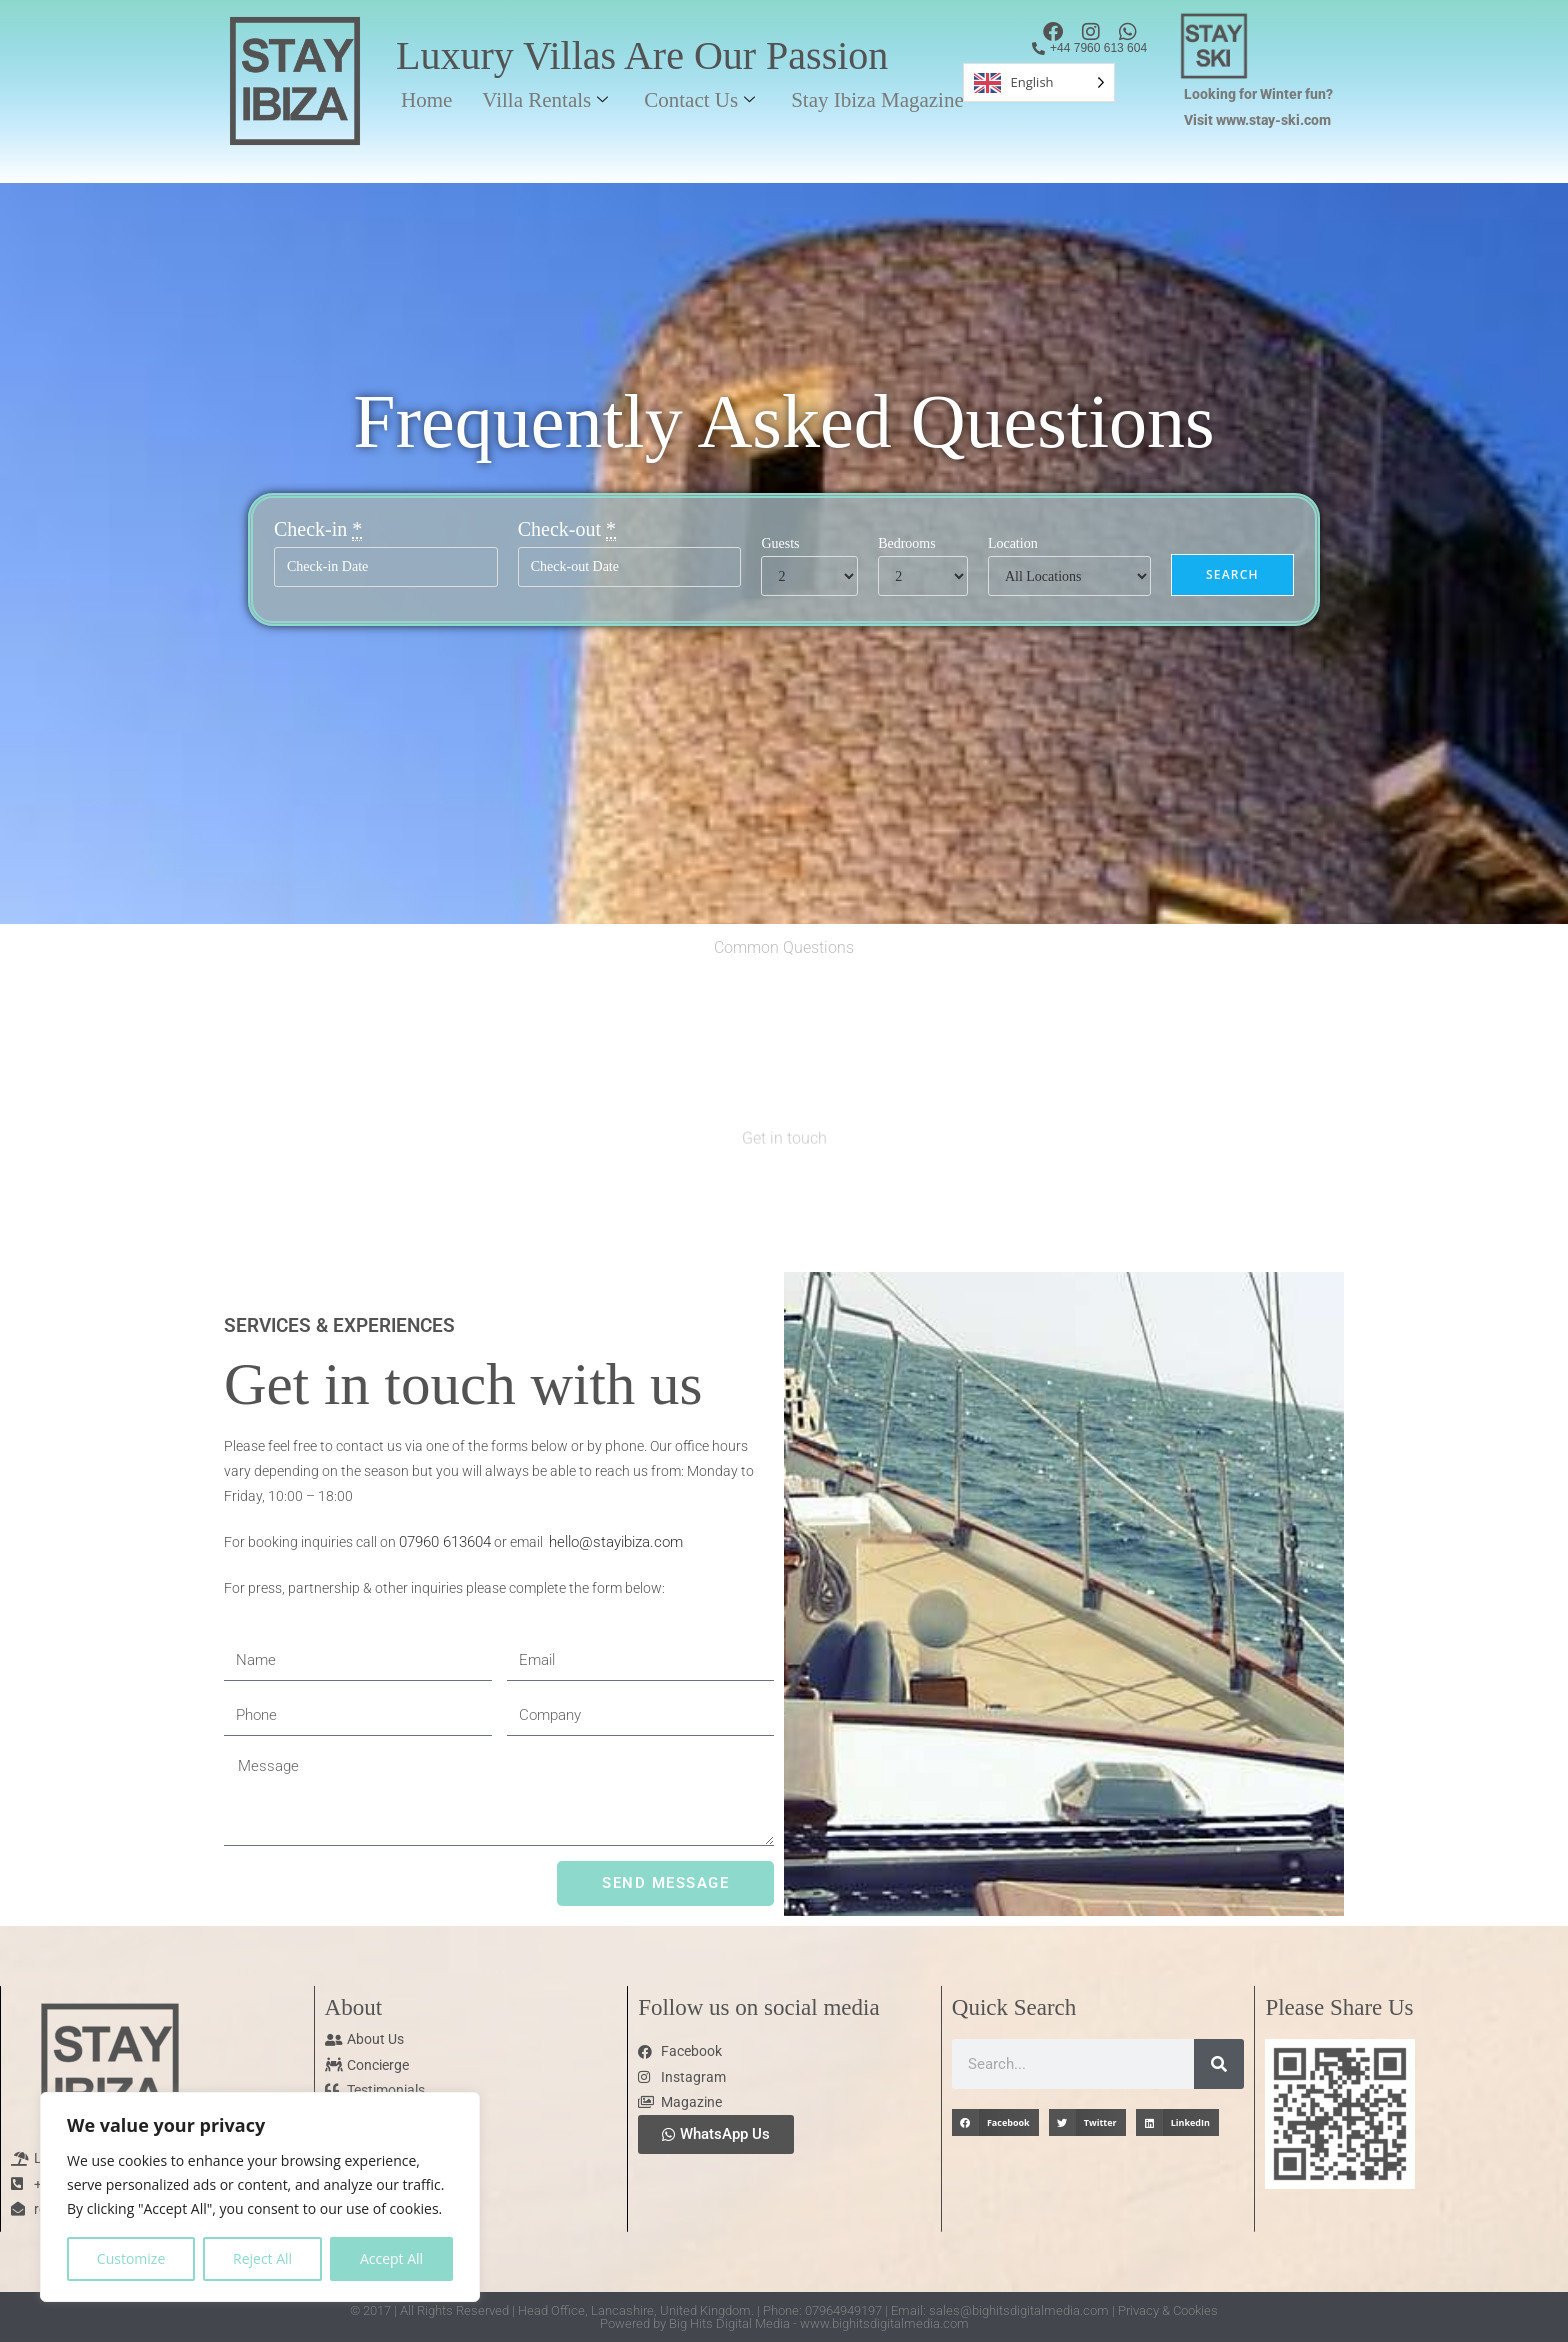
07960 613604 (445, 1542)
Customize (131, 2258)
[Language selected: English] (1039, 82)
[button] (995, 2122)
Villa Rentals (545, 100)
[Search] (1219, 2064)
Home (426, 100)
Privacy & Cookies (1168, 2310)
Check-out (567, 529)
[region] (260, 2197)
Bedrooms (907, 543)
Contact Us (699, 100)
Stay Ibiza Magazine (877, 100)
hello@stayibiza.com (616, 1542)
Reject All (262, 2258)
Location (1013, 543)
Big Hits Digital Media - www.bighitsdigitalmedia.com (819, 2323)
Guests (780, 543)
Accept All (391, 2258)
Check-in (318, 529)
